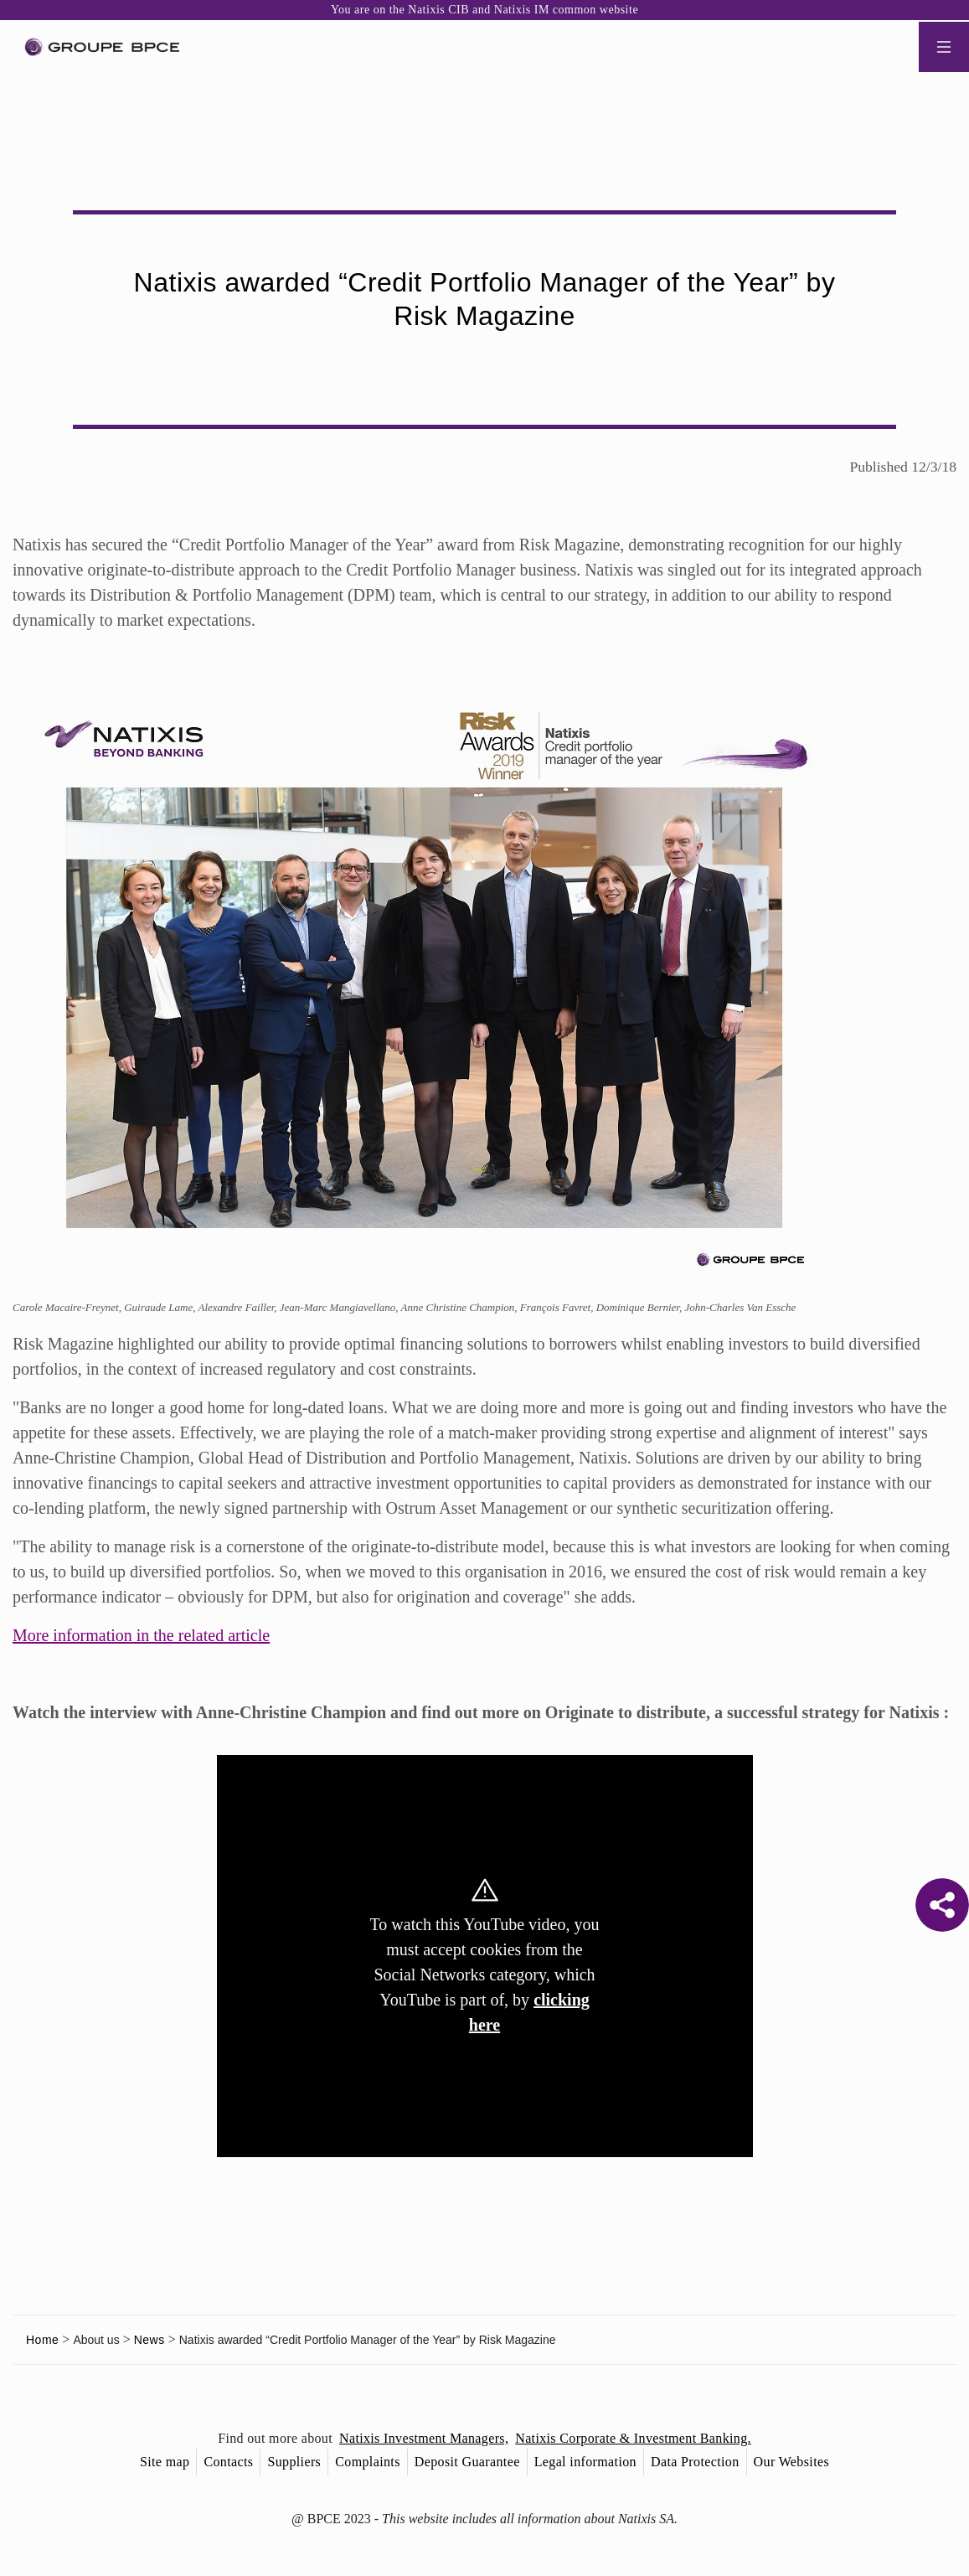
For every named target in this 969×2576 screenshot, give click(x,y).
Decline (402, 1435)
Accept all (566, 1435)
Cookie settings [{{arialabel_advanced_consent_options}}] (385, 1140)
